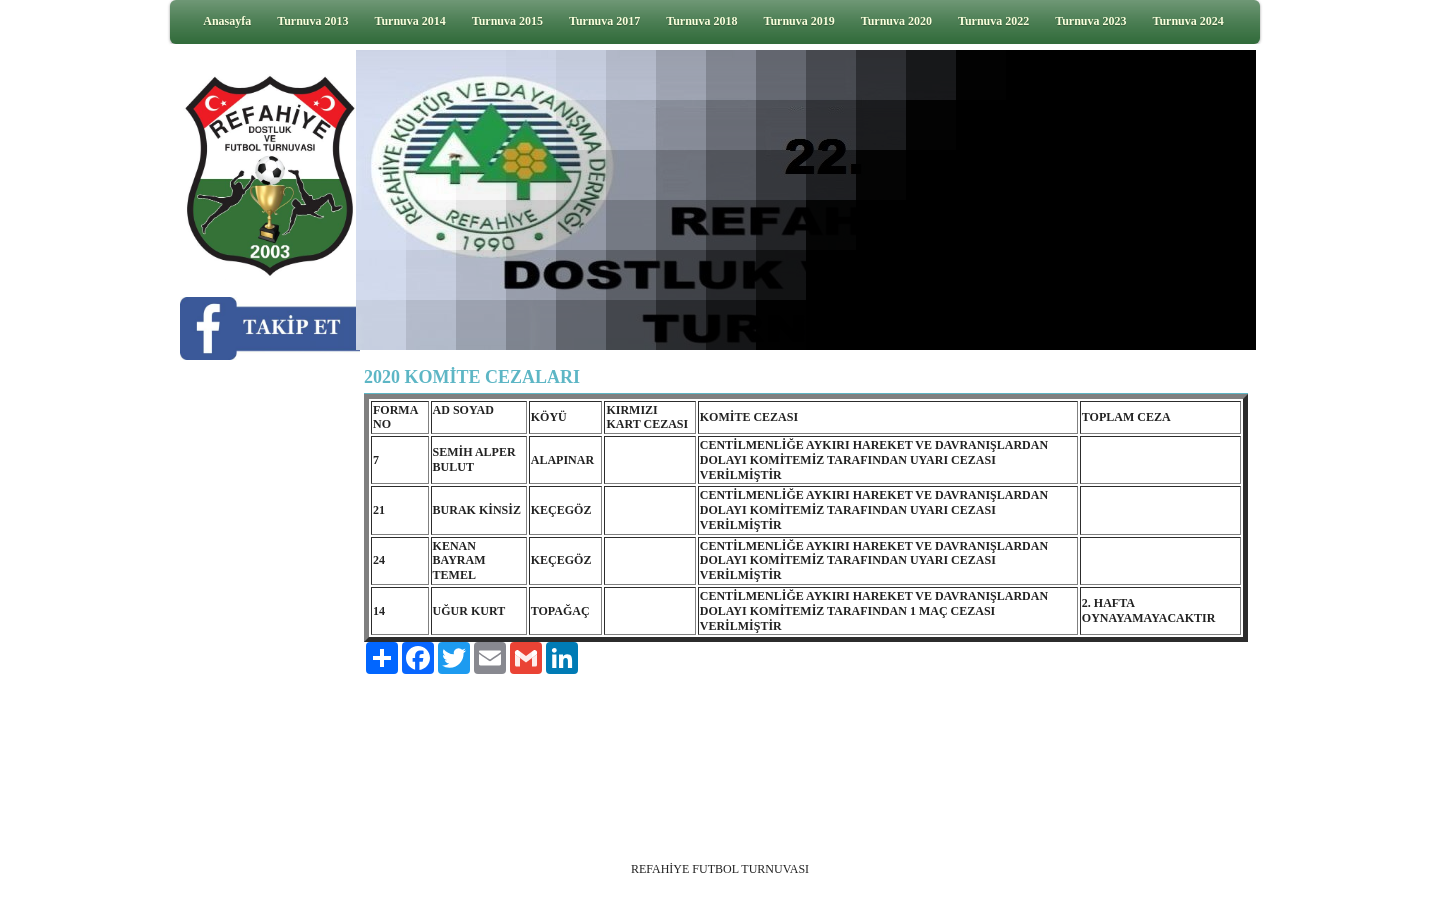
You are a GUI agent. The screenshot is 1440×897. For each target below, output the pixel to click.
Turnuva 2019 (799, 21)
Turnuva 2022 (993, 21)
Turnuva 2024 (1188, 21)
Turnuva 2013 (312, 21)
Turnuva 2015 (507, 21)
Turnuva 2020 (896, 21)
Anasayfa (227, 21)
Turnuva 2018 (701, 21)
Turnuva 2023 (1090, 21)
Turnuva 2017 (604, 21)
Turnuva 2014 (410, 21)
